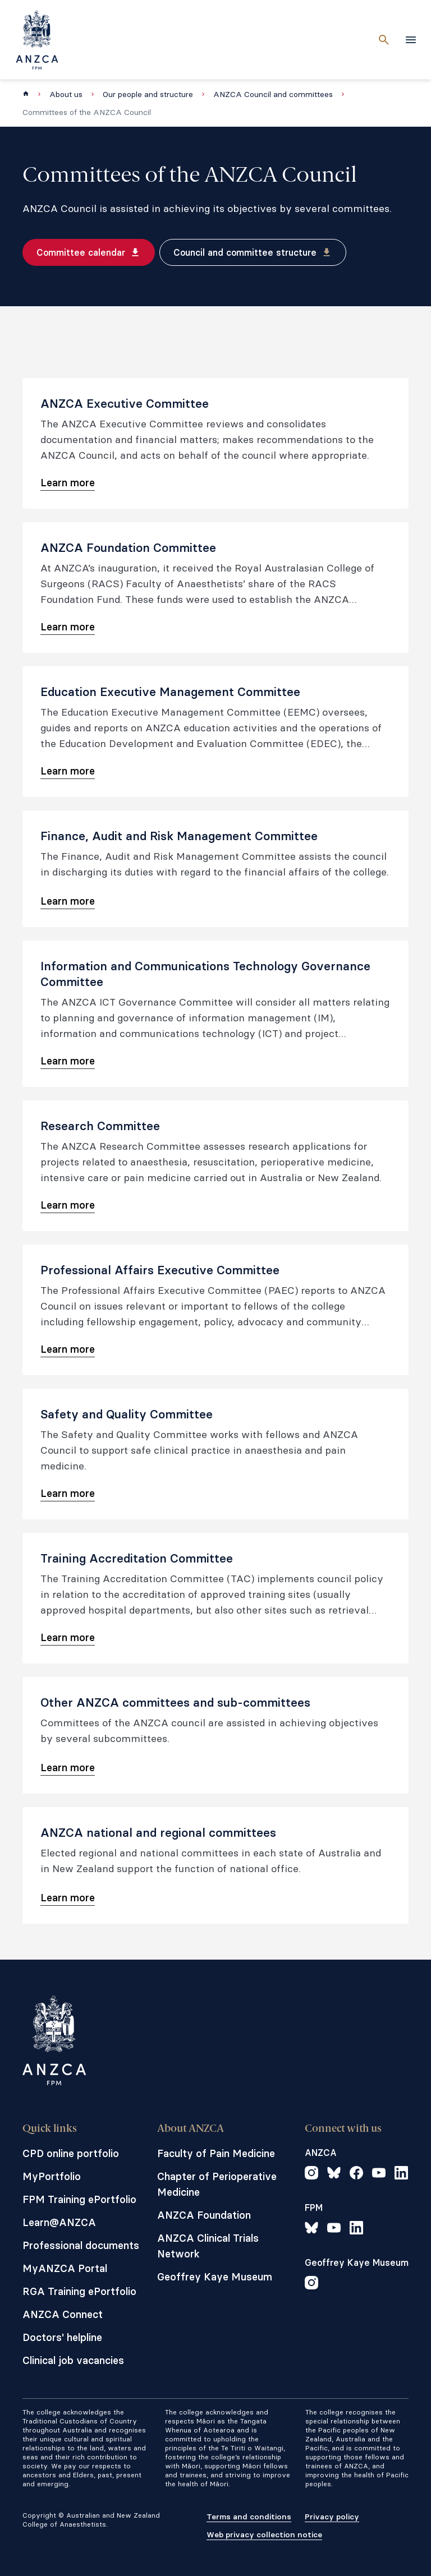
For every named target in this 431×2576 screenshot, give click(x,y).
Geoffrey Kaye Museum (214, 2276)
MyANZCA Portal (64, 2268)
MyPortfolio (51, 2176)
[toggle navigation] (410, 39)
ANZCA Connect (62, 2314)
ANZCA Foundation (204, 2215)
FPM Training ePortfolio (79, 2199)
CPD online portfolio (70, 2153)
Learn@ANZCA (59, 2222)
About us (65, 94)
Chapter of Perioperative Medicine (217, 2184)
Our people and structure (148, 94)
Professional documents (80, 2245)
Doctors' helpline (62, 2337)
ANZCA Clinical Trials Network (208, 2246)
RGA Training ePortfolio (79, 2291)
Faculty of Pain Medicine (216, 2153)
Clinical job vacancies (73, 2360)
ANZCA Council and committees (273, 94)
